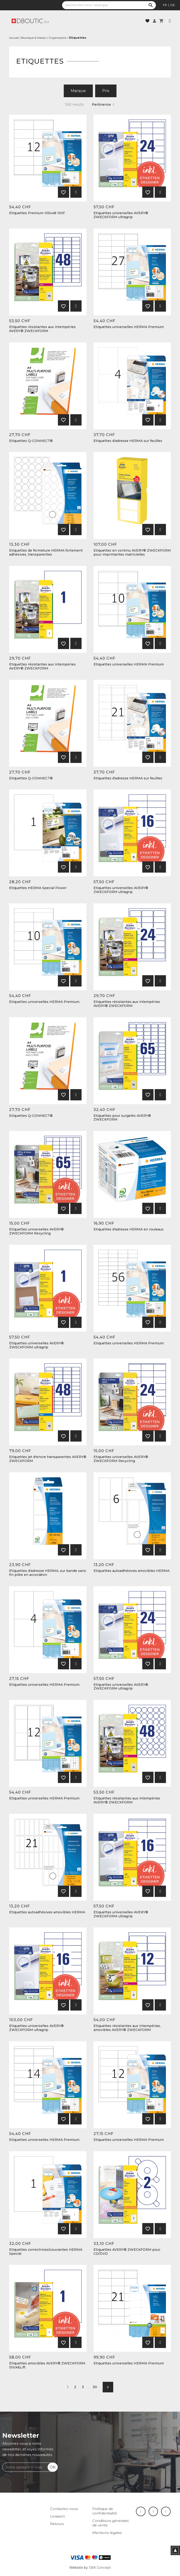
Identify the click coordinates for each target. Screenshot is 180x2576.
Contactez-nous (64, 2509)
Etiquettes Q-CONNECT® (31, 441)
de (172, 5)
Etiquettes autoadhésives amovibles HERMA (131, 1571)
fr (165, 5)
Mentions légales (107, 2533)
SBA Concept (100, 2567)
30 (95, 2387)
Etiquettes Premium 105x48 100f (36, 213)
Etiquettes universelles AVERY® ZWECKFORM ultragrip (121, 215)
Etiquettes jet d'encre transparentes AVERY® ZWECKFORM (47, 1459)
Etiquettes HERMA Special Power (38, 888)
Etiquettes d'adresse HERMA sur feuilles (128, 441)
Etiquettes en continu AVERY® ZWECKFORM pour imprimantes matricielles (132, 553)
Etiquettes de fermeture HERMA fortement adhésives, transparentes (46, 553)
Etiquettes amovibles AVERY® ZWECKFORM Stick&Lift (47, 2365)
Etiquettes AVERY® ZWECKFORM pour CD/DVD (127, 2252)
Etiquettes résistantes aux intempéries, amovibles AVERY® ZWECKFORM (127, 2028)
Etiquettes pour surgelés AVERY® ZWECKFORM (122, 1118)
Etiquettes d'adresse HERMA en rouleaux (129, 1229)
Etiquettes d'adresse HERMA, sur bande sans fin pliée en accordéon (47, 1573)
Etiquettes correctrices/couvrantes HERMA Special (45, 2252)
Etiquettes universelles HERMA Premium (129, 327)
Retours (57, 2524)
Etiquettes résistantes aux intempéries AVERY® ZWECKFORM (42, 329)
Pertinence (103, 104)
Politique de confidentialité (104, 2511)
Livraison (57, 2516)
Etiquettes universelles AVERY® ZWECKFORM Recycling (36, 1231)
